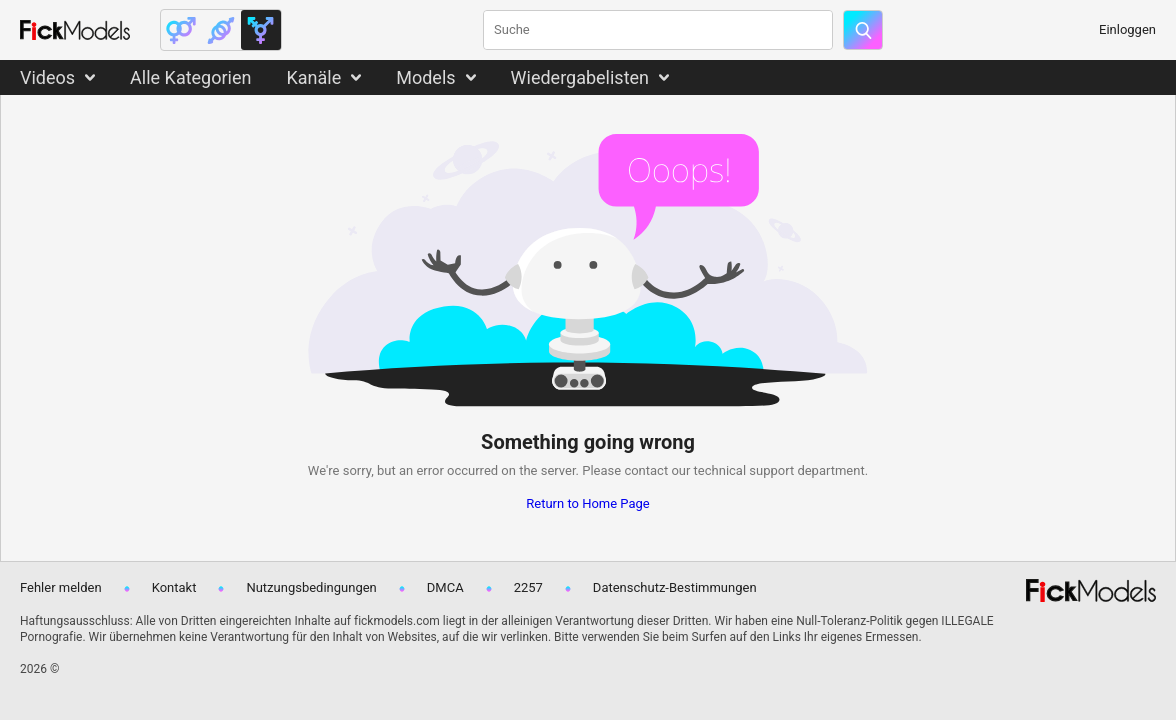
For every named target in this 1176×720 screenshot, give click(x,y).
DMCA (445, 587)
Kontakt (174, 587)
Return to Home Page (588, 503)
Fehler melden (61, 587)
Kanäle (313, 77)
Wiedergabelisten (580, 77)
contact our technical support (709, 470)
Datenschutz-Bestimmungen (675, 587)
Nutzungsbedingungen (311, 587)
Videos (47, 77)
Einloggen (1127, 29)
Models (425, 77)
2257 (528, 587)
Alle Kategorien (190, 77)
